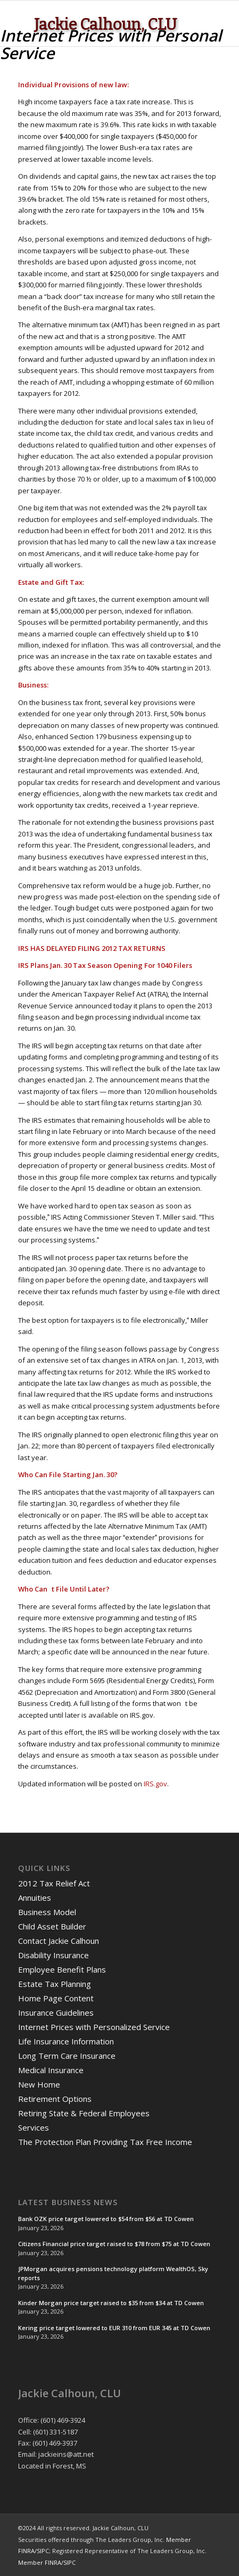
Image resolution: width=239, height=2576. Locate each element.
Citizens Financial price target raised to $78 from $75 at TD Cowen (114, 2244)
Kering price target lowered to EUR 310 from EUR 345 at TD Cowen (114, 2328)
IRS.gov (155, 1783)
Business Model (47, 1912)
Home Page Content (56, 1998)
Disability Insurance (53, 1955)
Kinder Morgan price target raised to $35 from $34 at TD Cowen (111, 2303)
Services (33, 2127)
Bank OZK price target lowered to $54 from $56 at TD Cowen (106, 2219)
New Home (39, 2084)
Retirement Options (55, 2098)
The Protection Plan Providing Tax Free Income (105, 2141)
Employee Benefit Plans (62, 1969)
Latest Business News (68, 2202)
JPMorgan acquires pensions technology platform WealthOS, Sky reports (113, 2273)
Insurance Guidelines (56, 2012)
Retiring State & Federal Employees (84, 2113)
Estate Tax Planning (54, 1983)
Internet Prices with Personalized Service (94, 2027)
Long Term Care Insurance (67, 2055)
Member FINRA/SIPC (47, 2562)
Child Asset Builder (52, 1926)
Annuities (34, 1897)
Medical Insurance (51, 2070)
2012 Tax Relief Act (54, 1883)
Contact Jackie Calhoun (58, 1940)
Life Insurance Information (66, 2041)
